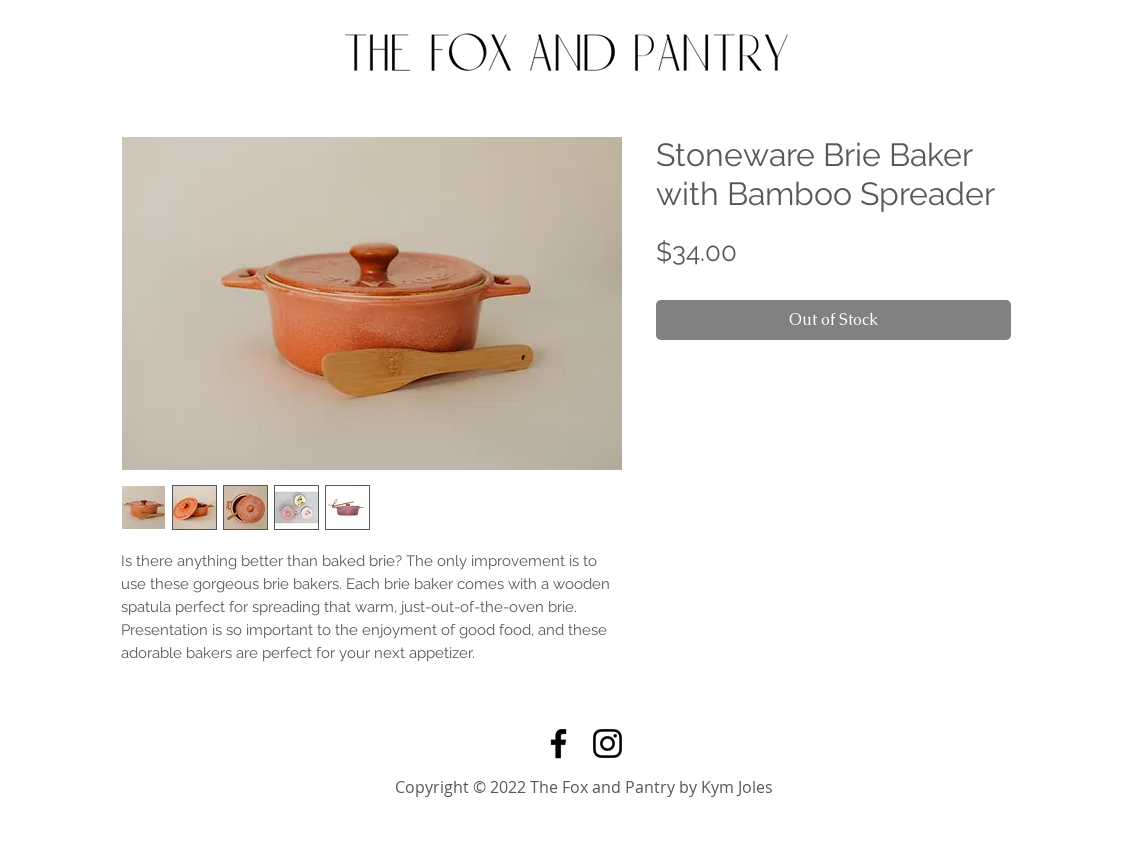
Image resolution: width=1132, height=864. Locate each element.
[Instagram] (607, 743)
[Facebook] (558, 743)
